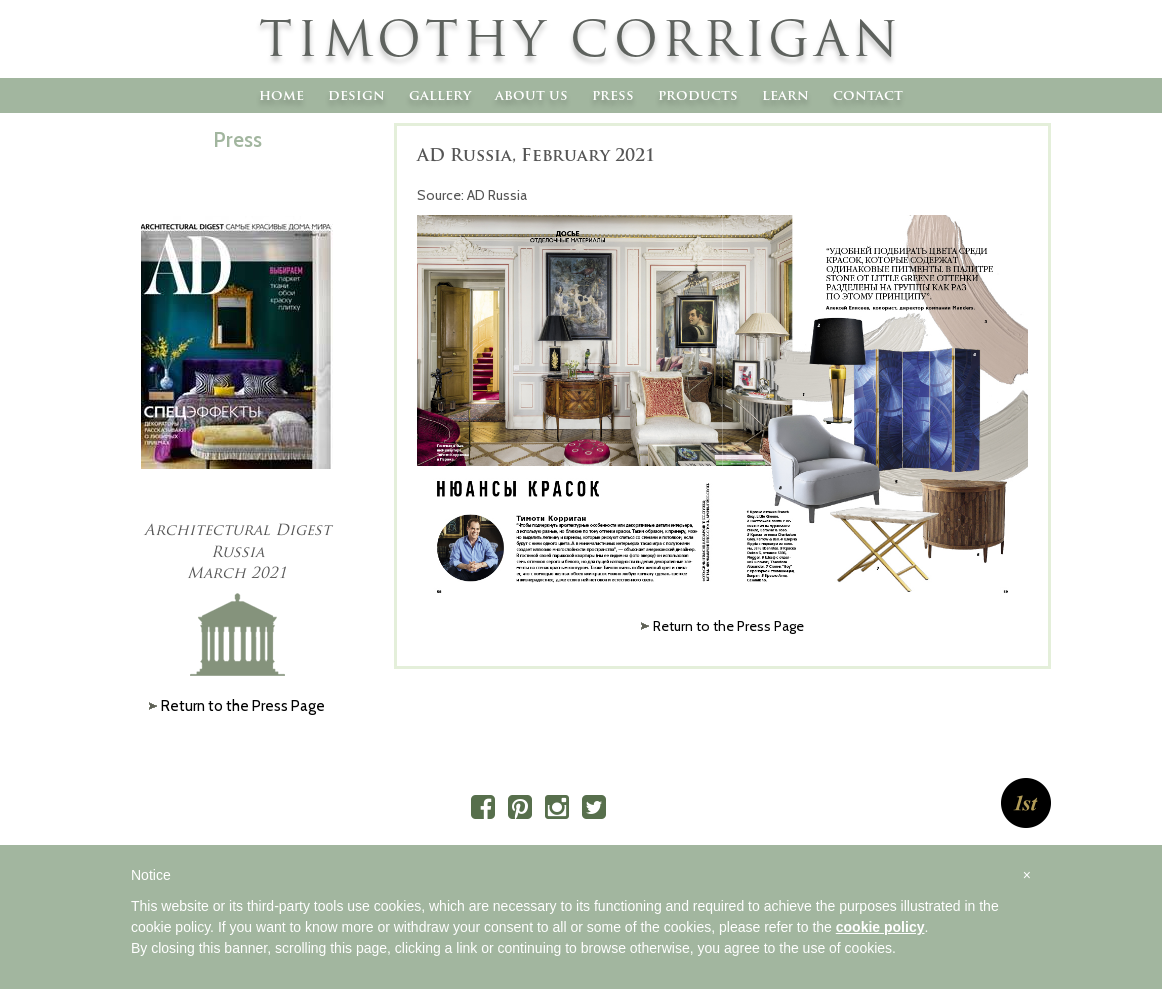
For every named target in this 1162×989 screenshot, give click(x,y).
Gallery (440, 95)
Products (698, 95)
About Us (531, 95)
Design (356, 95)
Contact (868, 95)
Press (613, 95)
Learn (785, 95)
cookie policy (880, 927)
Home (281, 95)
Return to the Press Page (728, 626)
